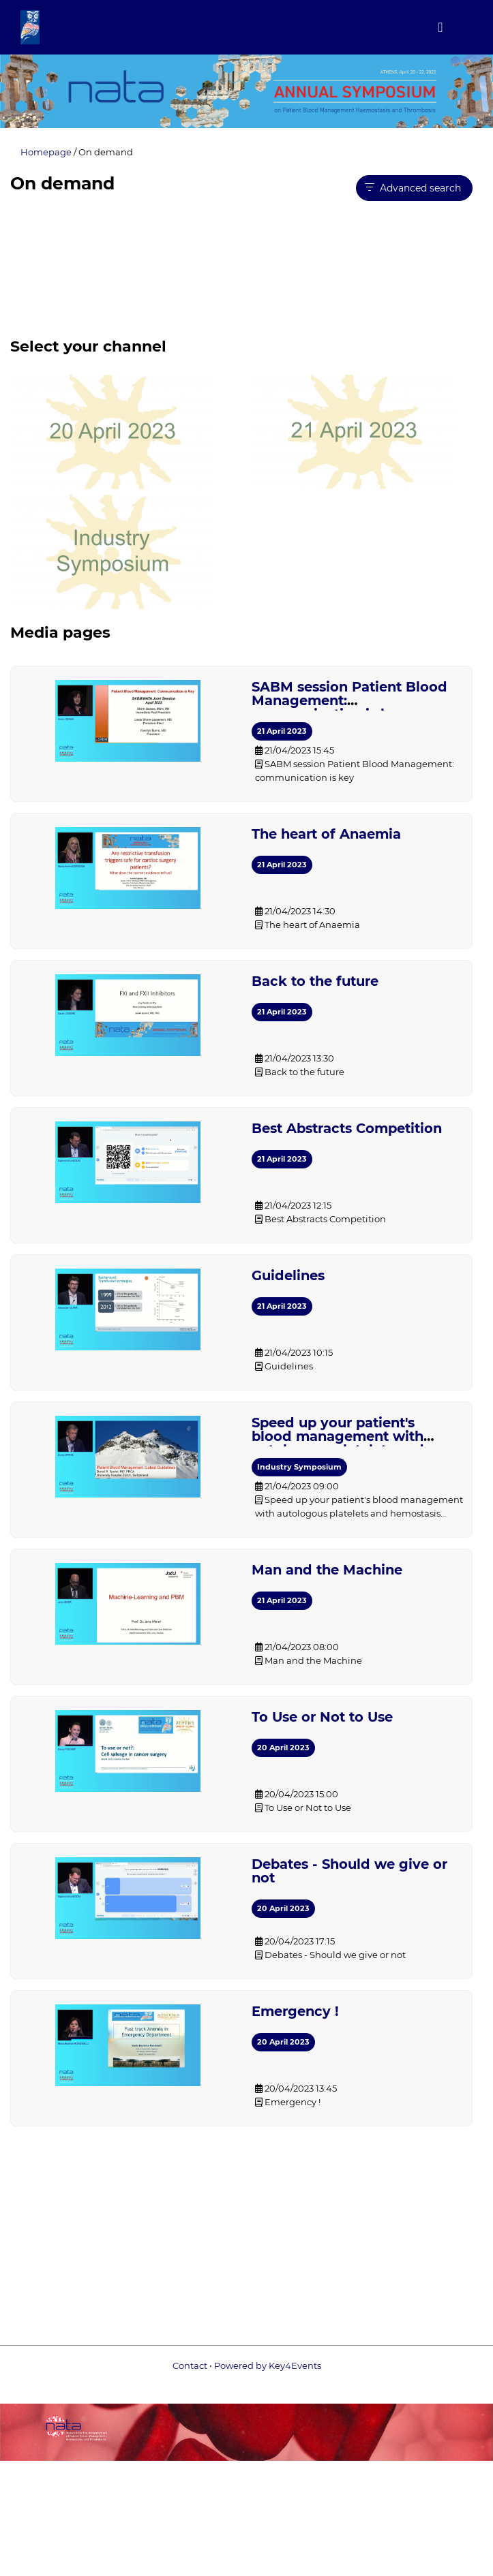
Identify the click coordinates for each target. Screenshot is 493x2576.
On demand (105, 151)
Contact (190, 2365)
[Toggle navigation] (440, 27)
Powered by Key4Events (246, 2376)
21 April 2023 (282, 731)
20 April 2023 (283, 1747)
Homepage (46, 151)
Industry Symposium (299, 1467)
